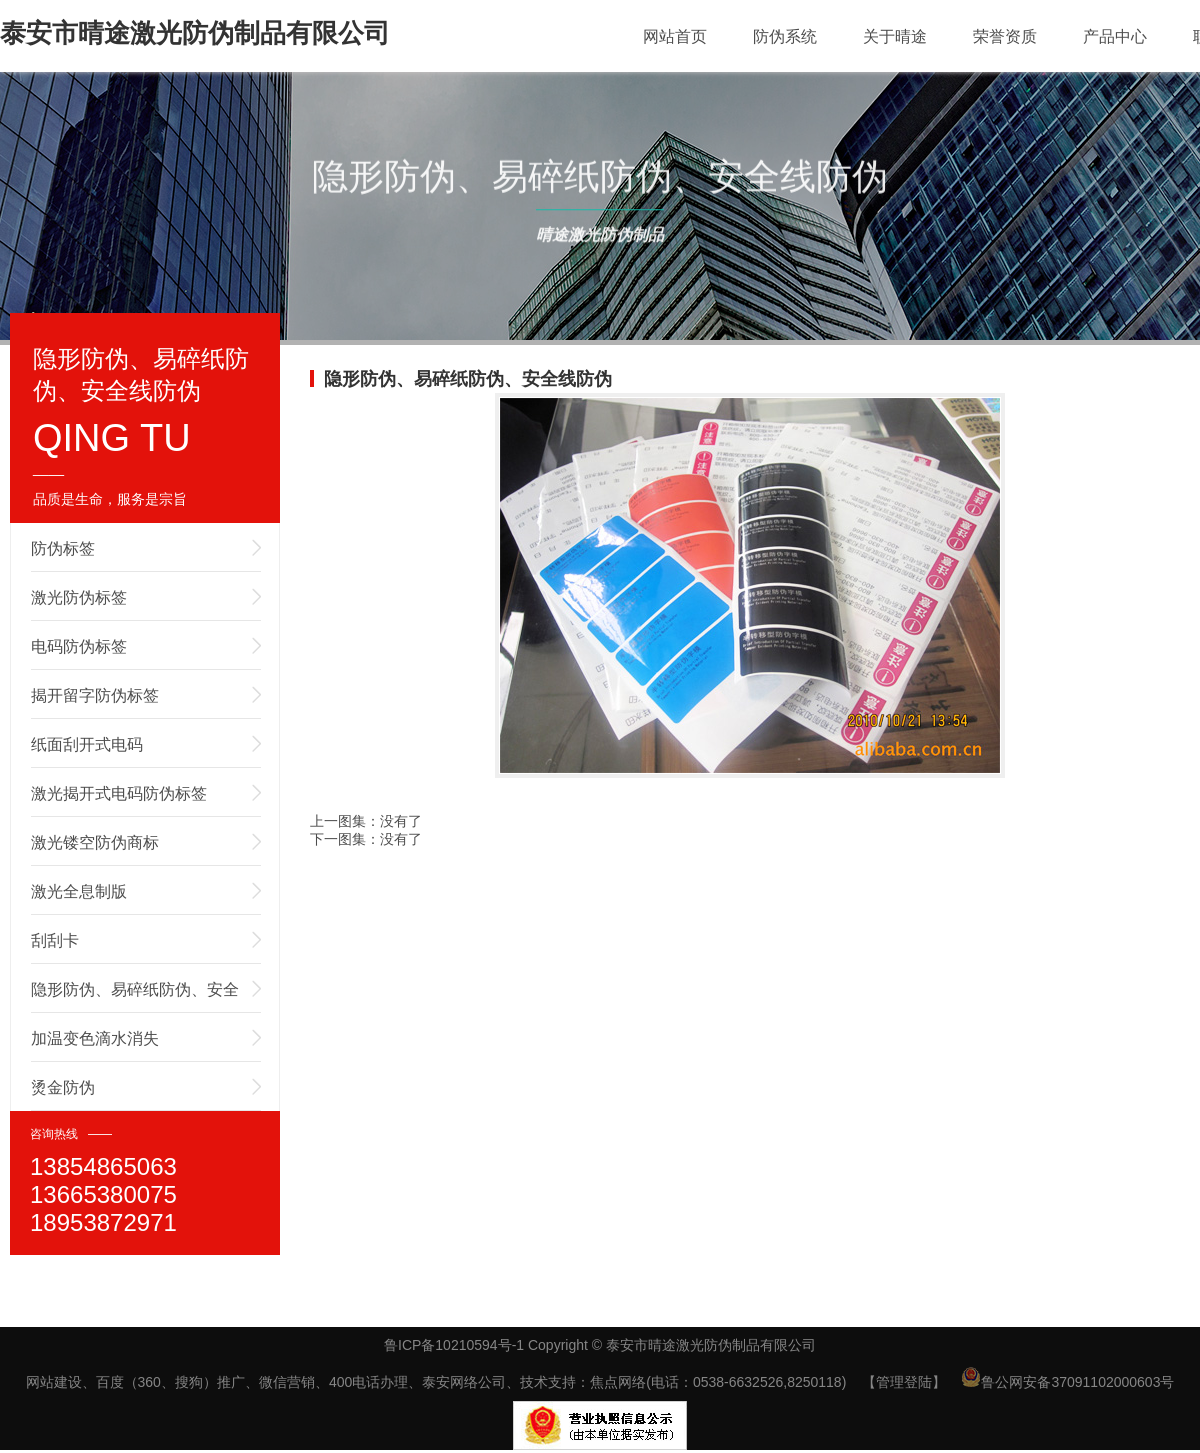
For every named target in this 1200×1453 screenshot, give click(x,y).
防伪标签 (63, 548)
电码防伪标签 (79, 646)
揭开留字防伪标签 (95, 695)
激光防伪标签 (79, 597)
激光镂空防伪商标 (95, 842)
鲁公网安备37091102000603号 (1067, 1382)
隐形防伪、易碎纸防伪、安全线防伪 (135, 997)
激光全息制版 (79, 891)
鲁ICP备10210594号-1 (454, 1345)
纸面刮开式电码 (87, 744)
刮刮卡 (55, 940)
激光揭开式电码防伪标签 (119, 793)
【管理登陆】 (904, 1382)
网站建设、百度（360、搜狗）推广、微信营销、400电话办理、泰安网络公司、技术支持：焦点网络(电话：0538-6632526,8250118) (436, 1382)
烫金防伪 (63, 1087)
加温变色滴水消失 (95, 1038)
